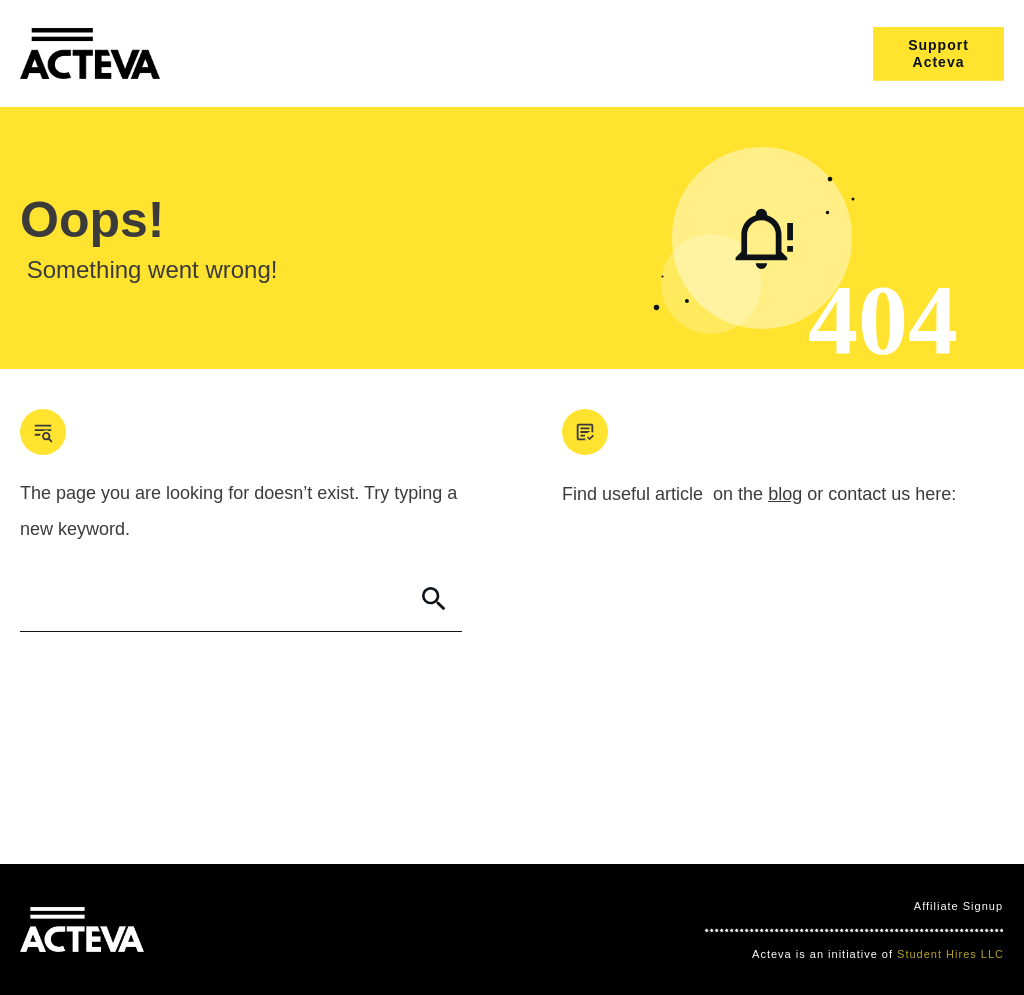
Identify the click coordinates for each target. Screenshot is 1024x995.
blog (785, 494)
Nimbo (370, 930)
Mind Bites (215, 930)
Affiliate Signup (958, 906)
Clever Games (299, 930)
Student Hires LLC (950, 954)
